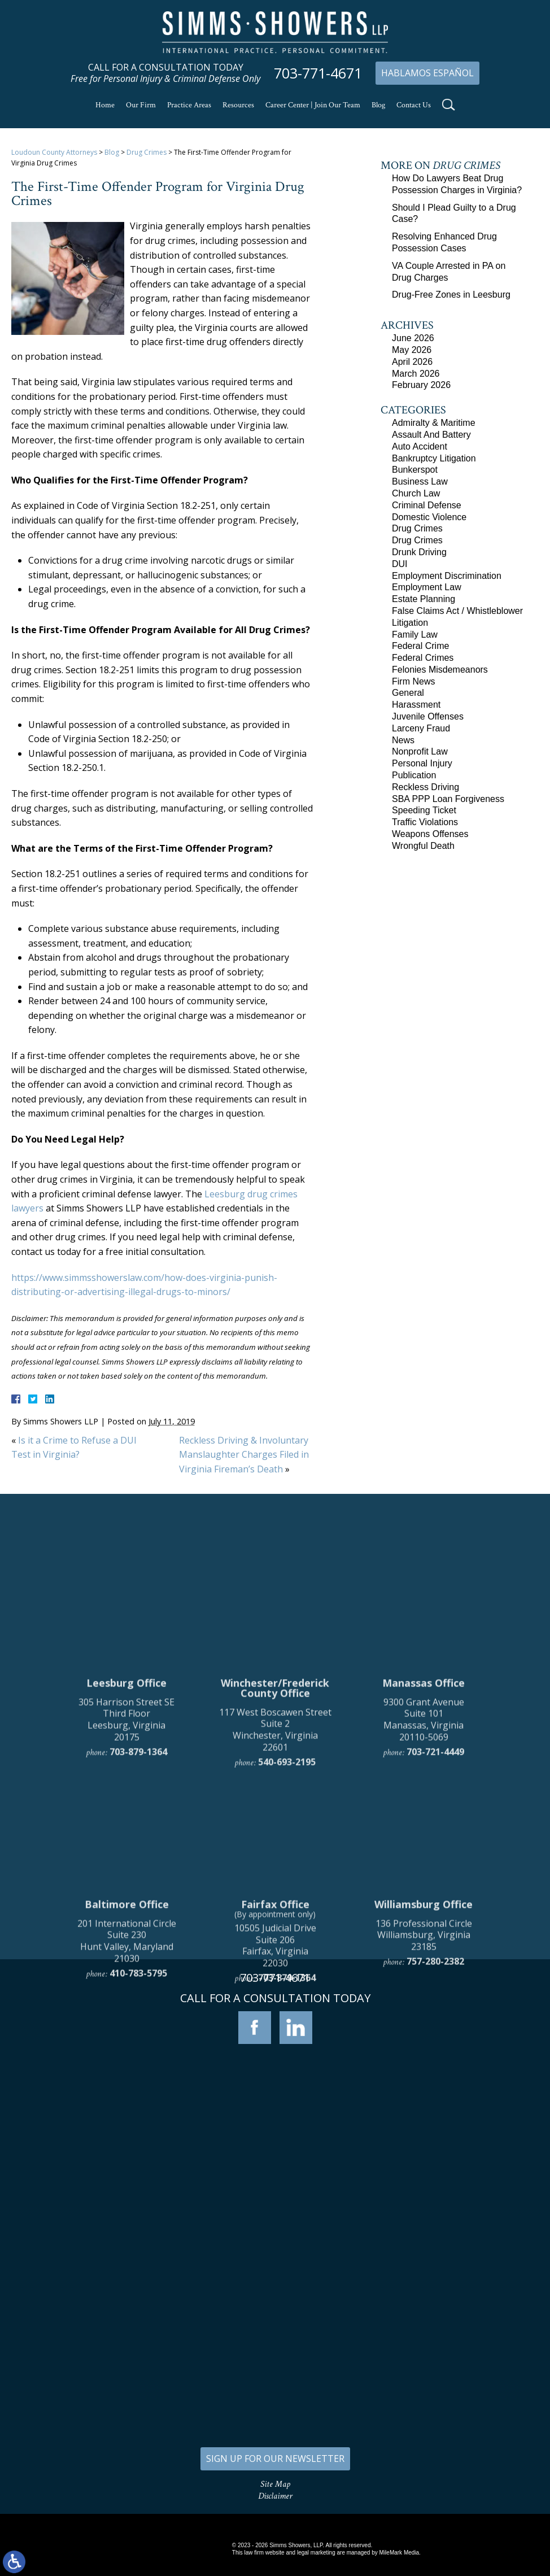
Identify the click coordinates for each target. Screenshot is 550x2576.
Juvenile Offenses (428, 716)
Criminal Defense (426, 505)
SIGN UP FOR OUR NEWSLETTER (275, 2458)
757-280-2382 (435, 2118)
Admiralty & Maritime (433, 423)
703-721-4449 (435, 1908)
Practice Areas (189, 105)
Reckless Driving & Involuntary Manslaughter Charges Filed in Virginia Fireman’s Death (244, 1454)
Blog (378, 105)
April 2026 (412, 362)
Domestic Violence (429, 517)
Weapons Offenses (430, 834)
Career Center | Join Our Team (312, 105)
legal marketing (316, 2552)
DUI (400, 564)
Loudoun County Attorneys (54, 152)
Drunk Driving (419, 552)
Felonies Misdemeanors (440, 669)
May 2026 (411, 350)
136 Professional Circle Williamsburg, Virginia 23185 (424, 2091)
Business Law (420, 481)
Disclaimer (275, 2496)
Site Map (275, 2484)
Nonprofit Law (420, 751)
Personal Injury (422, 763)
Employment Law (426, 587)
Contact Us (413, 105)
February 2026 (421, 385)
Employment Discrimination (446, 576)
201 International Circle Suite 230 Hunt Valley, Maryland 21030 (126, 2097)
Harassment (416, 704)
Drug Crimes (146, 152)
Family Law (415, 634)
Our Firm (141, 105)
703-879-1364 (138, 1908)
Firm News (413, 681)
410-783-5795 (138, 2130)
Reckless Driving (425, 787)
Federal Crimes (422, 657)
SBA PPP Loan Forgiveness (448, 799)
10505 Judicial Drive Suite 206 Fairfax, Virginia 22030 (275, 2102)
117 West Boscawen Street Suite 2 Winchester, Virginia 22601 (275, 1886)
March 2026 (416, 373)
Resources (238, 105)
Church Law (416, 493)
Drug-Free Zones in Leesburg (451, 294)
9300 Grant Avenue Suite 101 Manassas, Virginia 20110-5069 (423, 1875)
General (408, 693)
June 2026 (413, 338)
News (403, 740)
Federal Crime (420, 646)
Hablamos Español (427, 73)
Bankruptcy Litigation (434, 458)
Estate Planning (423, 599)
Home (105, 105)
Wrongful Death (423, 846)
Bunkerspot (415, 469)
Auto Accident (419, 446)
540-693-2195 (287, 1918)
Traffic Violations (425, 822)
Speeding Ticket (424, 810)
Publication (414, 775)
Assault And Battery (431, 434)
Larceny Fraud (421, 728)
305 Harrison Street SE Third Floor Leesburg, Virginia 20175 (126, 1875)
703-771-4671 (318, 73)
